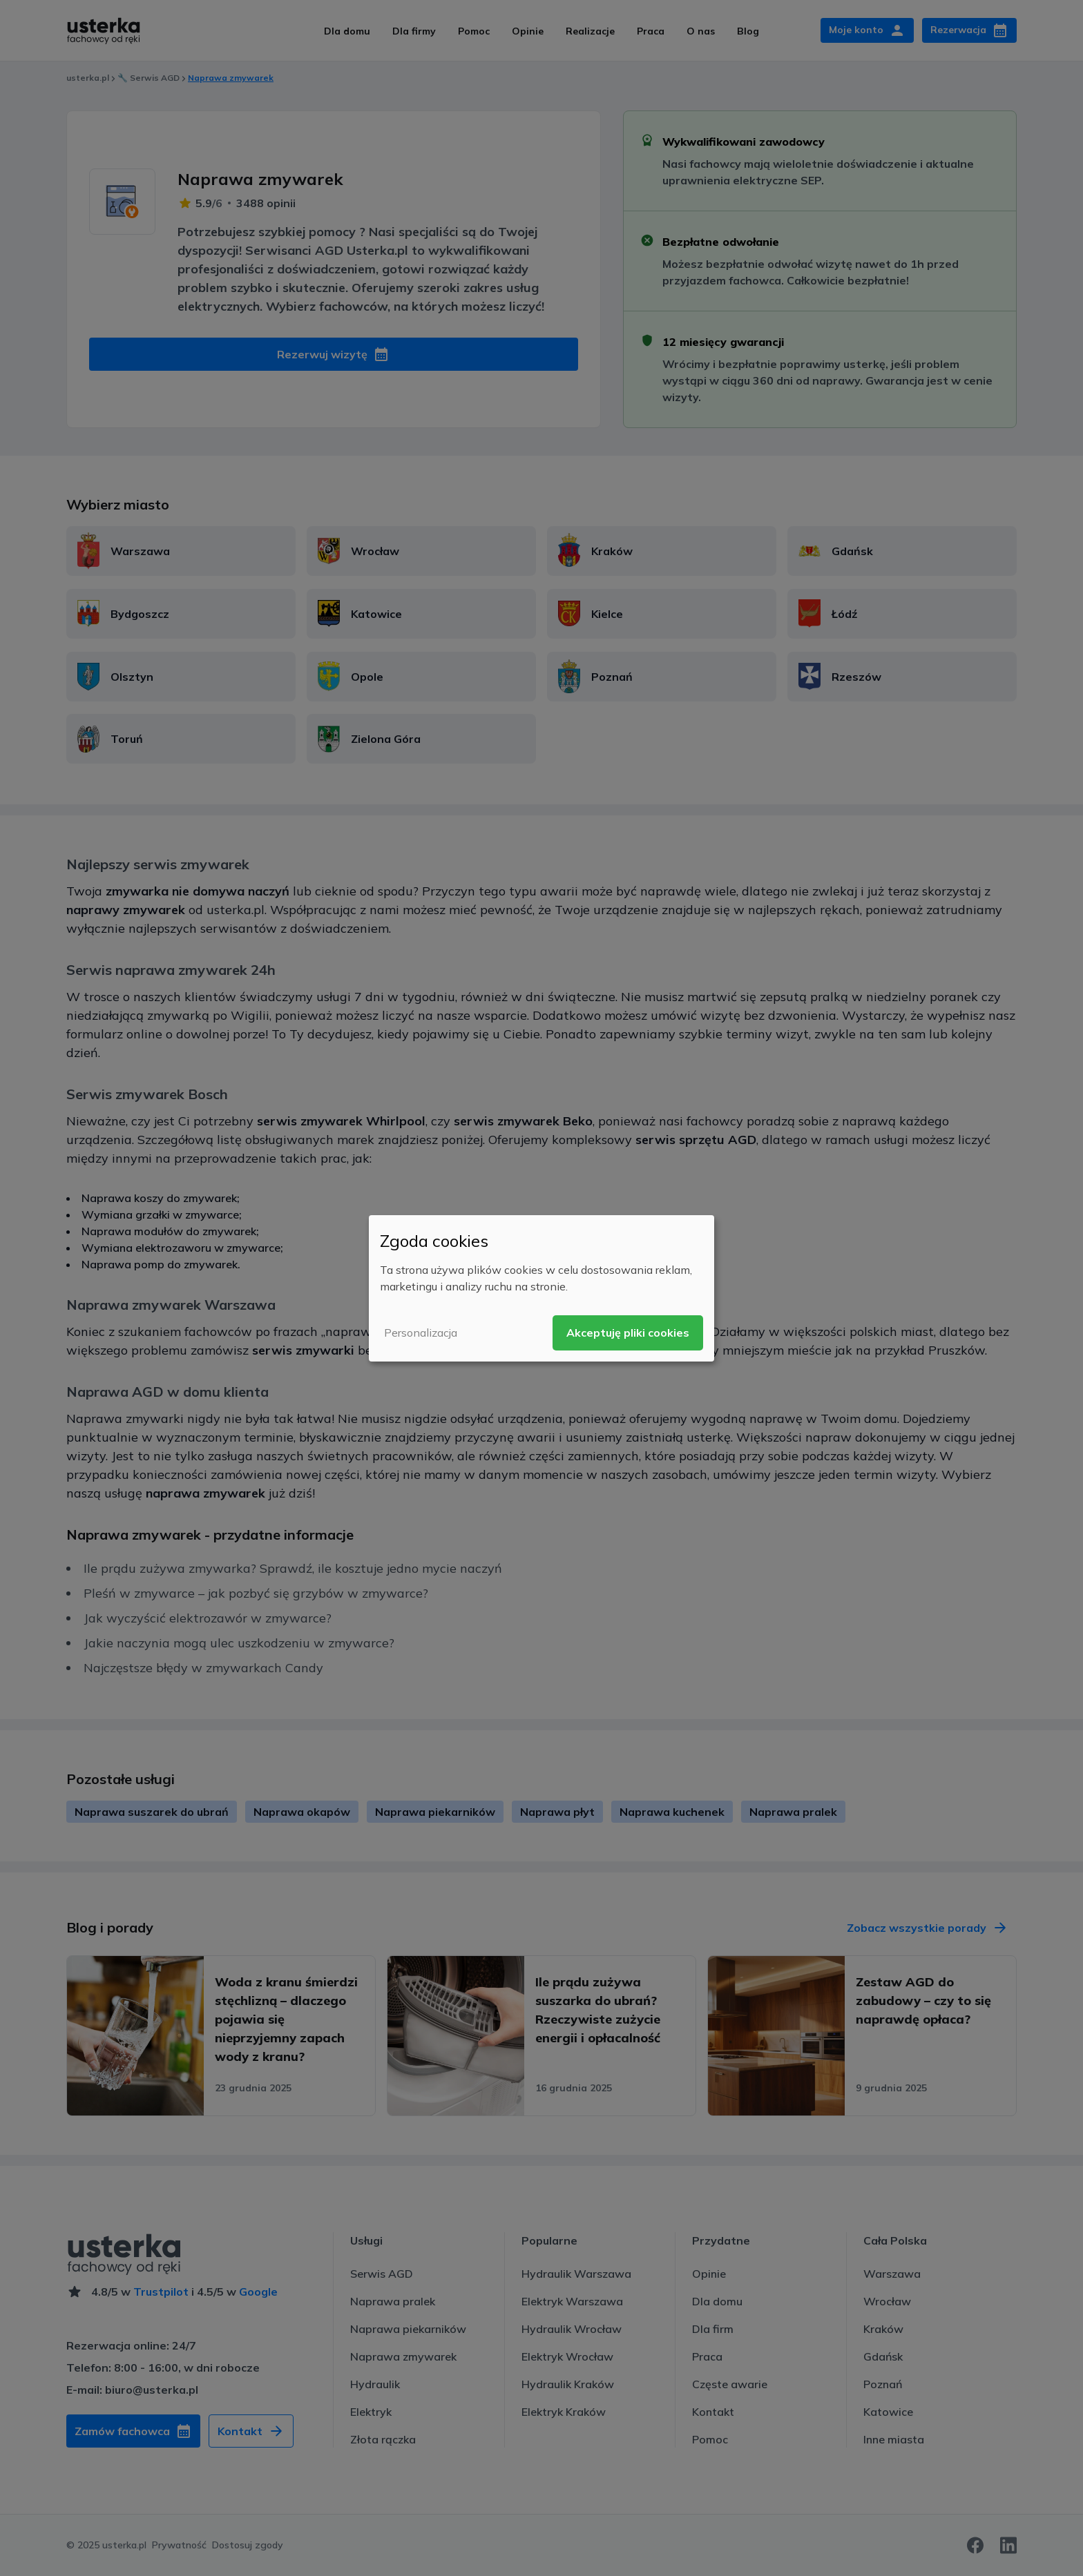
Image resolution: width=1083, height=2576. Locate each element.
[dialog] (541, 1287)
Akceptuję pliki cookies (627, 1332)
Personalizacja (420, 1332)
